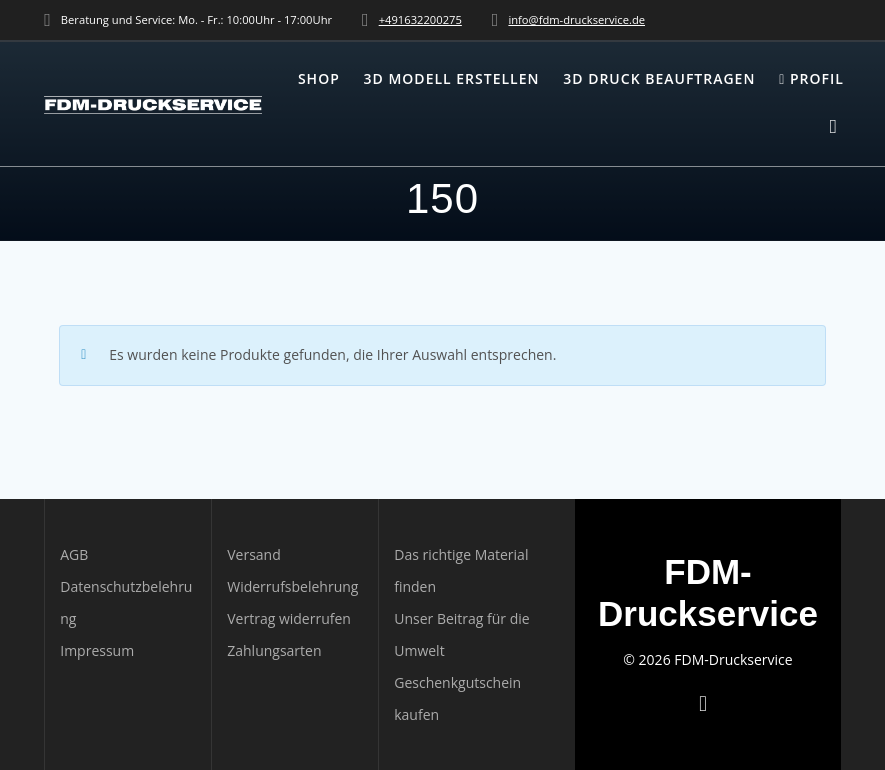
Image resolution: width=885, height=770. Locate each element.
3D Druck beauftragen (659, 78)
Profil (811, 78)
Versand (254, 554)
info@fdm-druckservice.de (576, 19)
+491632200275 (420, 19)
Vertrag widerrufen (289, 618)
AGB (74, 554)
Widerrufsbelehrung (292, 586)
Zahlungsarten (274, 650)
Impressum (97, 650)
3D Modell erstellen (452, 78)
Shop (319, 78)
